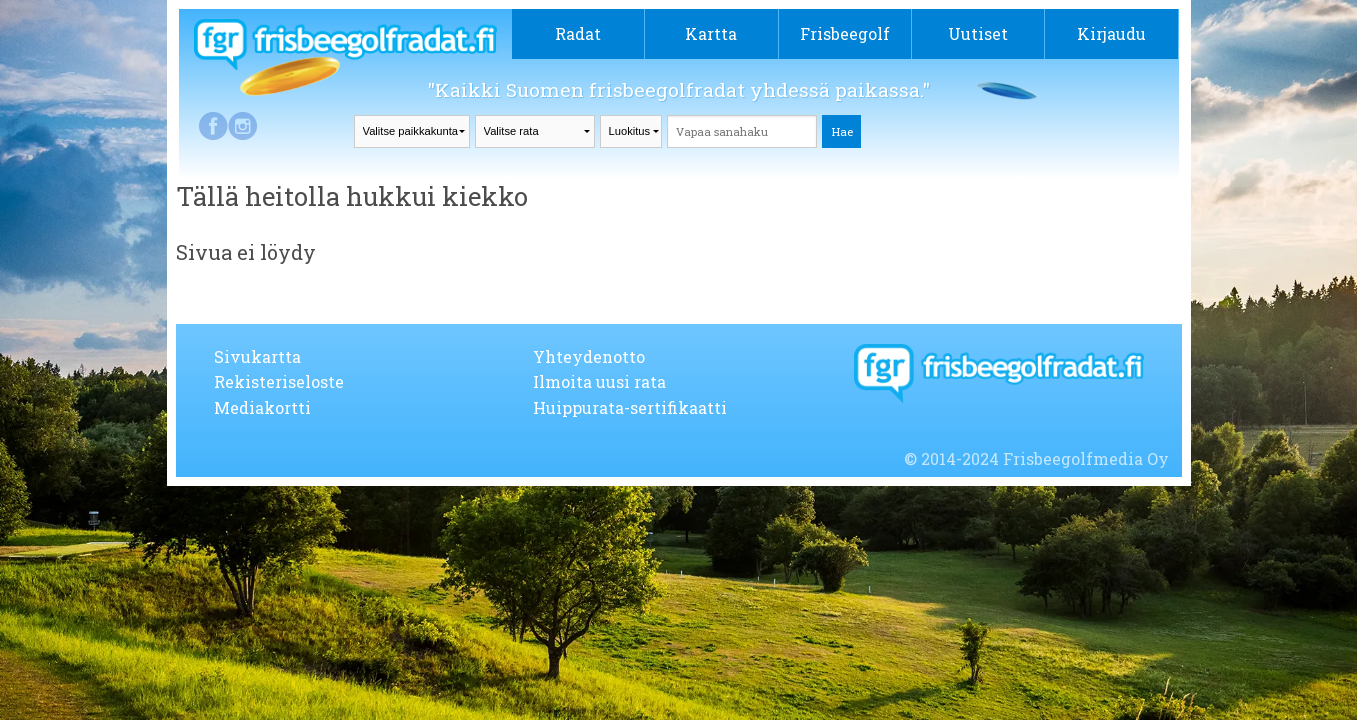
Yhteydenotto (589, 356)
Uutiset (978, 33)
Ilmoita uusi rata (599, 381)
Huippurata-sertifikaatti (630, 407)
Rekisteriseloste (279, 381)
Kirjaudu (1111, 33)
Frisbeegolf (845, 33)
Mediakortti (262, 407)
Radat (578, 33)
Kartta (711, 33)
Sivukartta (257, 356)
